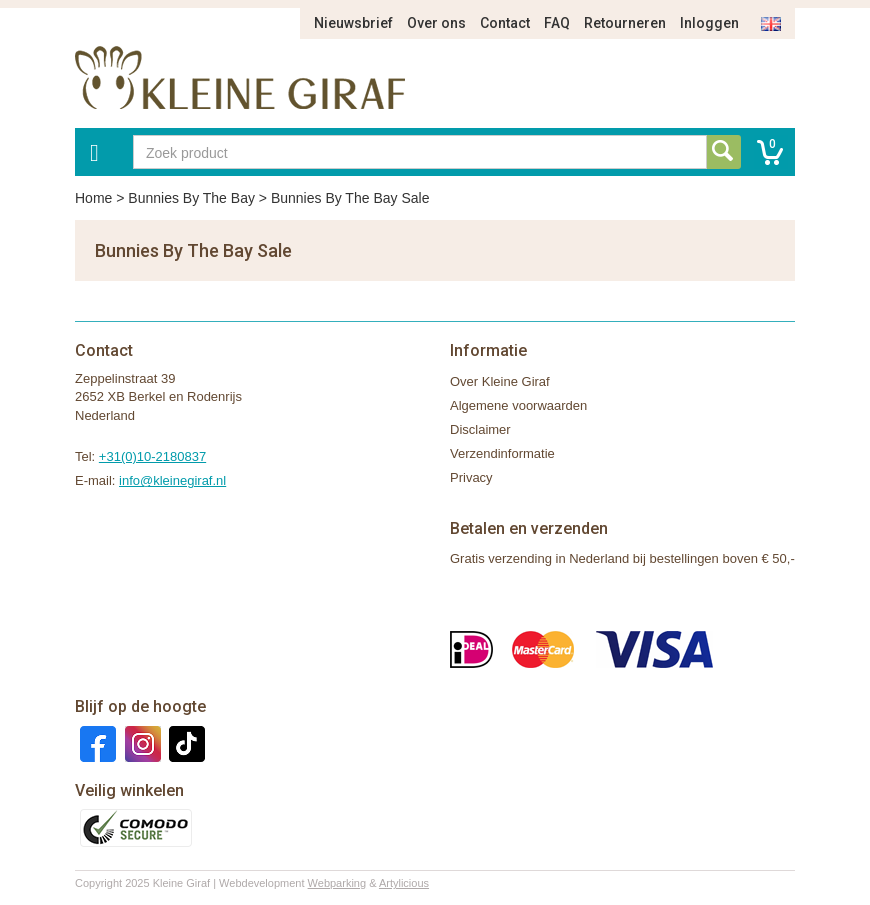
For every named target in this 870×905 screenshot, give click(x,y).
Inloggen (709, 23)
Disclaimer (480, 429)
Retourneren (625, 23)
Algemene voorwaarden (518, 405)
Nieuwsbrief (353, 23)
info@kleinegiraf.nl (172, 480)
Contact (505, 23)
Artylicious (404, 883)
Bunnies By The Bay (191, 198)
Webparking (337, 883)
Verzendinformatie (502, 453)
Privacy (471, 477)
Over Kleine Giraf (500, 381)
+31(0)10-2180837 (152, 456)
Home (93, 198)
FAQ (557, 23)
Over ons (436, 23)
